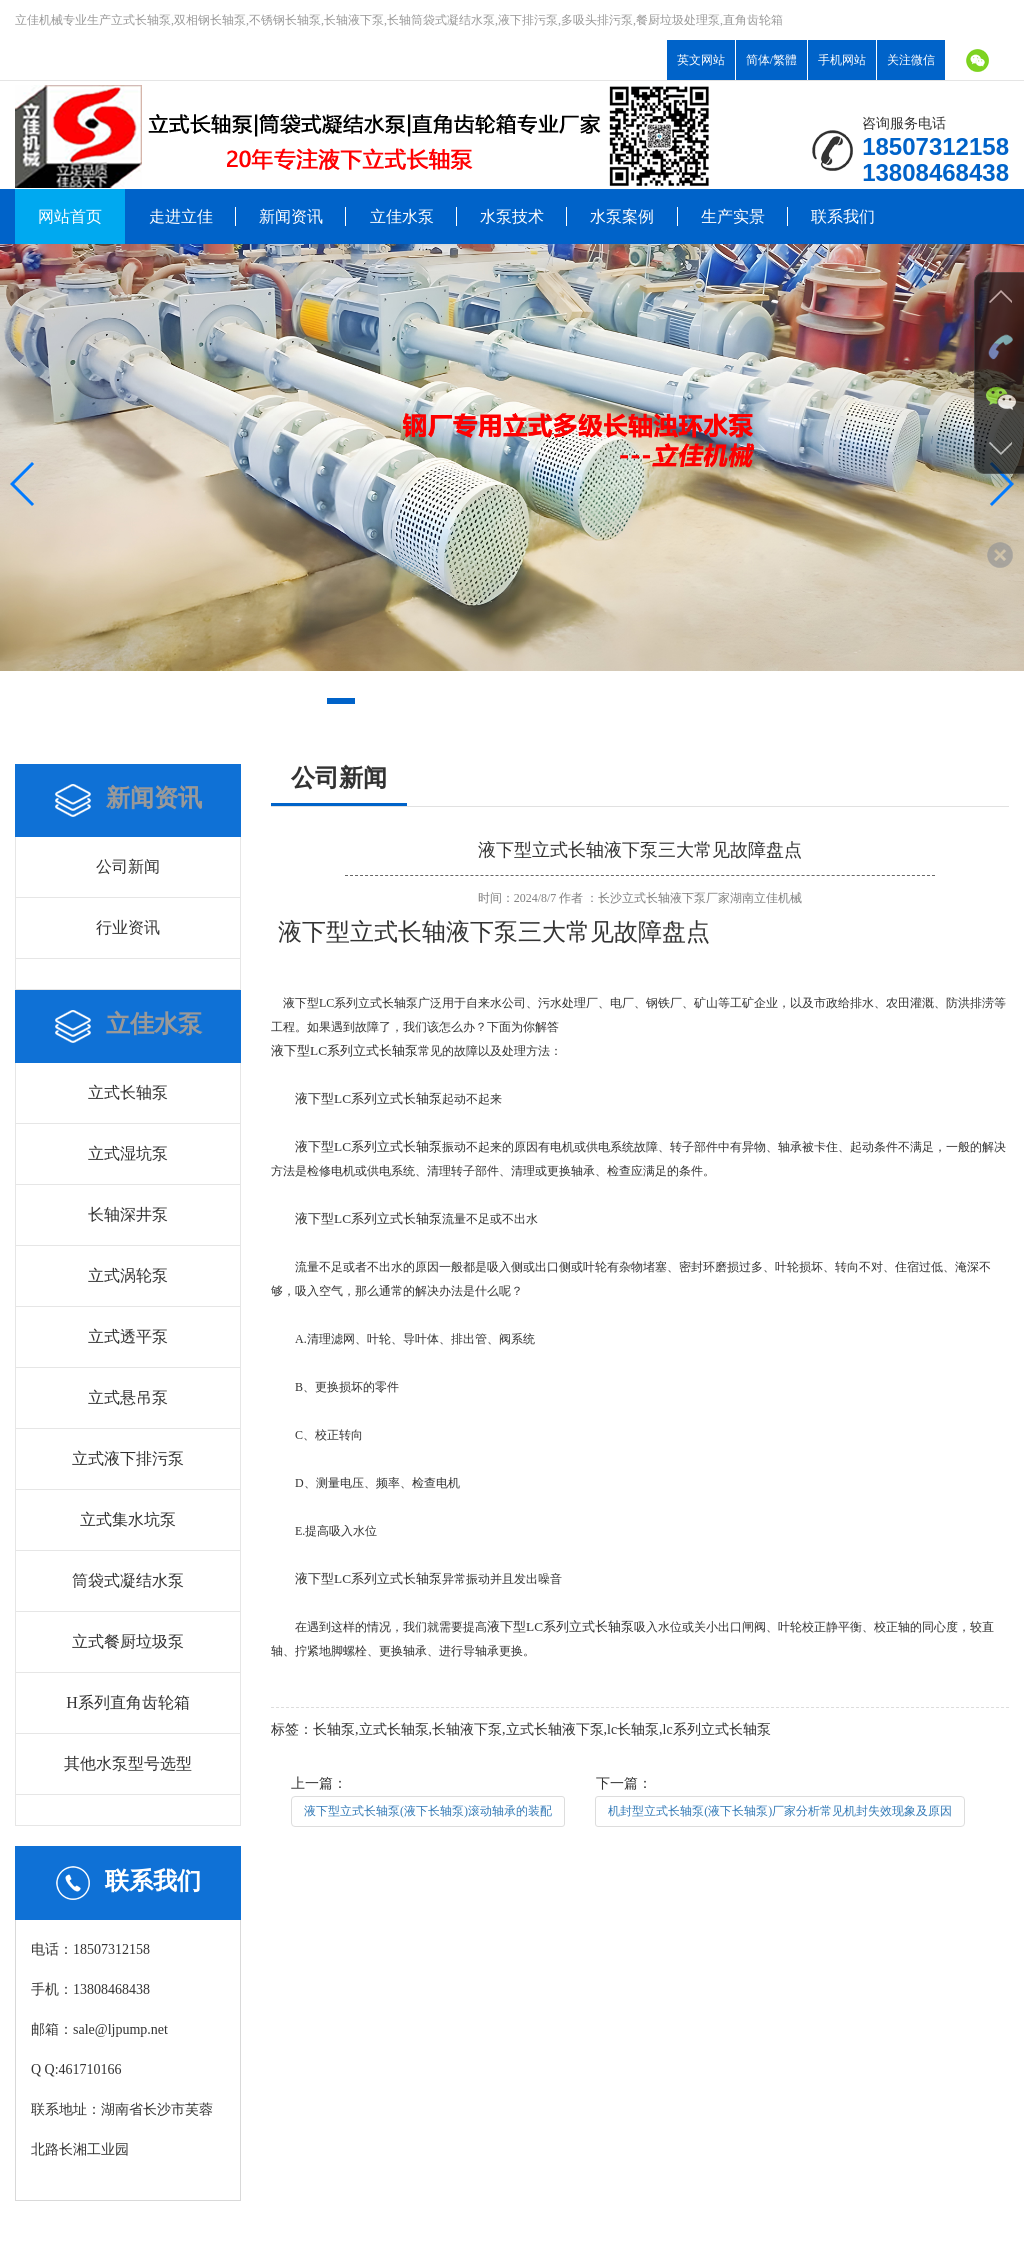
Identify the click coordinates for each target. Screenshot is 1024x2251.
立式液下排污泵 (128, 1458)
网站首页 (70, 216)
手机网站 (842, 60)
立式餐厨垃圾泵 (128, 1641)
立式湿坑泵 (128, 1153)
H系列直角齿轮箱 (128, 1702)
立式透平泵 (128, 1336)
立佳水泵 (402, 216)
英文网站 (701, 60)
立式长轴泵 (128, 1092)
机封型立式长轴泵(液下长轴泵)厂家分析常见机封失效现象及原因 (780, 1811)
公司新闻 (128, 866)
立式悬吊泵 (128, 1397)
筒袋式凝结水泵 (128, 1580)
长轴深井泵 (128, 1214)
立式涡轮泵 (128, 1275)
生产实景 (733, 216)
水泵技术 (512, 216)
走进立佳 (181, 216)
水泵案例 (622, 216)
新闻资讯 (291, 216)
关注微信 (911, 60)
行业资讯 (128, 927)
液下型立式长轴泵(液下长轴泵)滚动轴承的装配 (428, 1811)
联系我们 (843, 216)
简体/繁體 (771, 60)
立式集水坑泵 (128, 1519)
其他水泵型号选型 (128, 1763)
